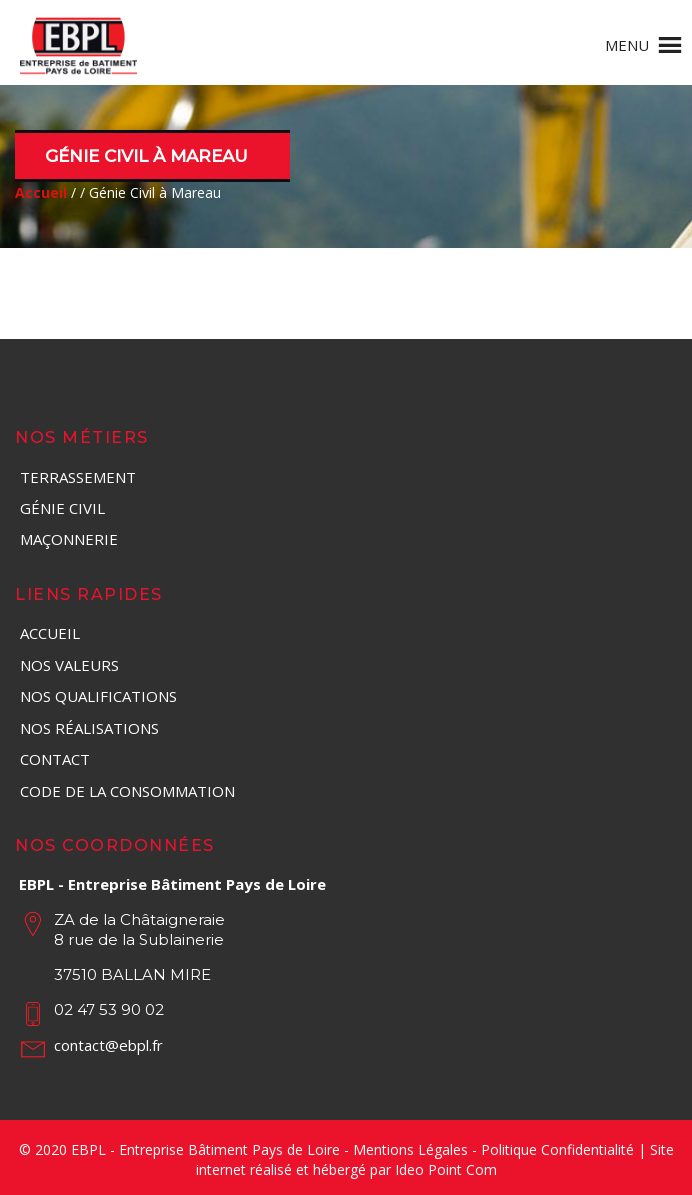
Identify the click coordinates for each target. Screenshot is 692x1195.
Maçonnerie (69, 539)
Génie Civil (62, 508)
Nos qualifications (98, 696)
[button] (627, 45)
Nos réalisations (89, 728)
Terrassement (78, 477)
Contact (55, 759)
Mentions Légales (410, 1149)
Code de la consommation (127, 791)
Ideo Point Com (446, 1169)
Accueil (50, 633)
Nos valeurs (69, 665)
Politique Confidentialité (557, 1149)
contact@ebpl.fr (108, 1045)
